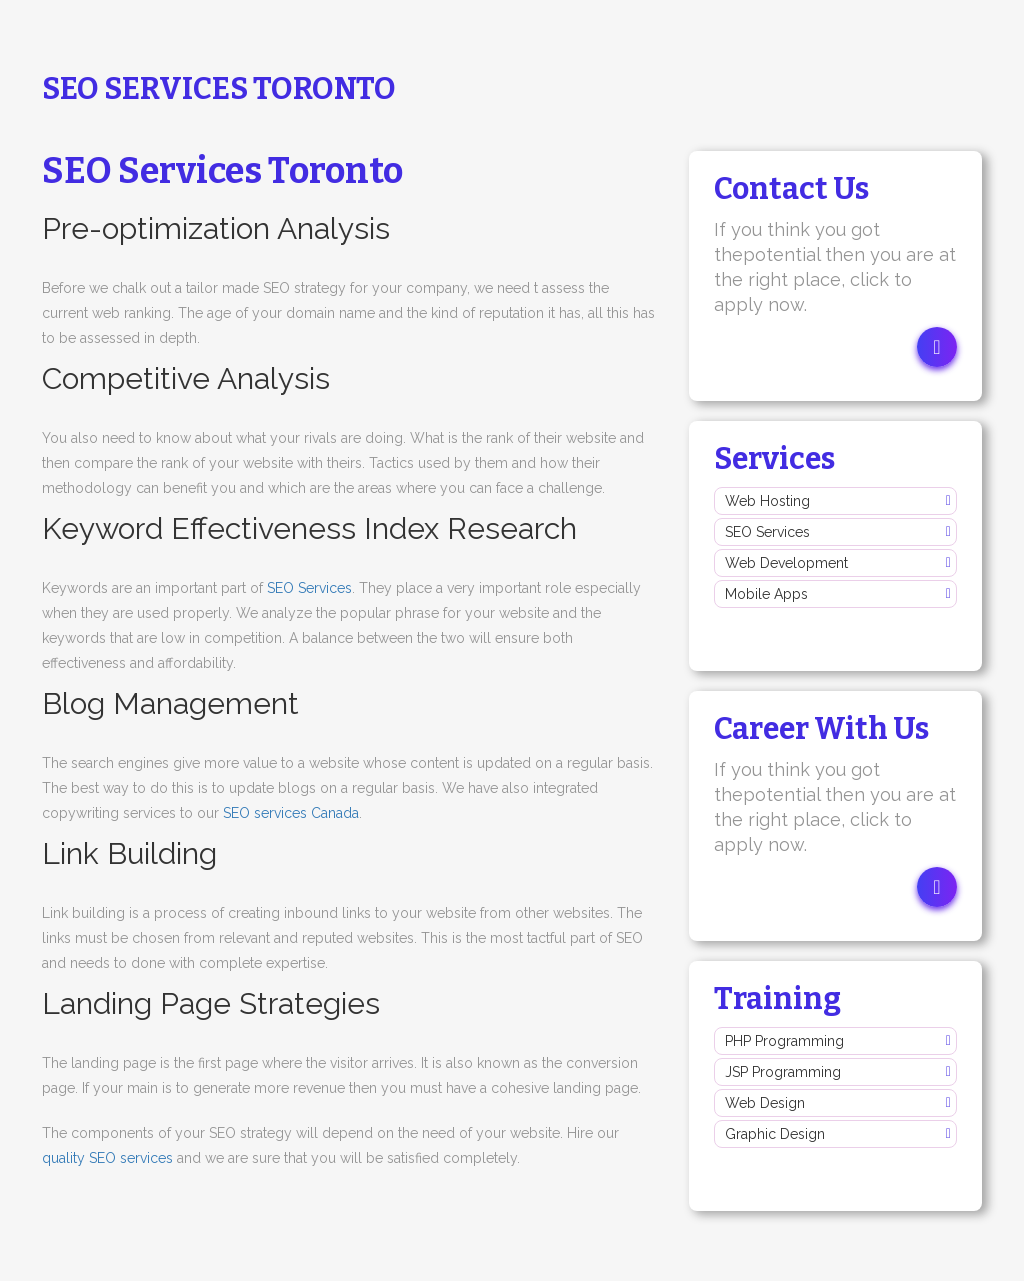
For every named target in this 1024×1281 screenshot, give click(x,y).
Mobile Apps (766, 594)
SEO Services (309, 588)
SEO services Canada (291, 813)
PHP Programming (784, 1041)
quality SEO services (107, 1158)
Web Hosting (767, 501)
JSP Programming (783, 1072)
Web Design (765, 1103)
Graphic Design (775, 1134)
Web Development (786, 563)
